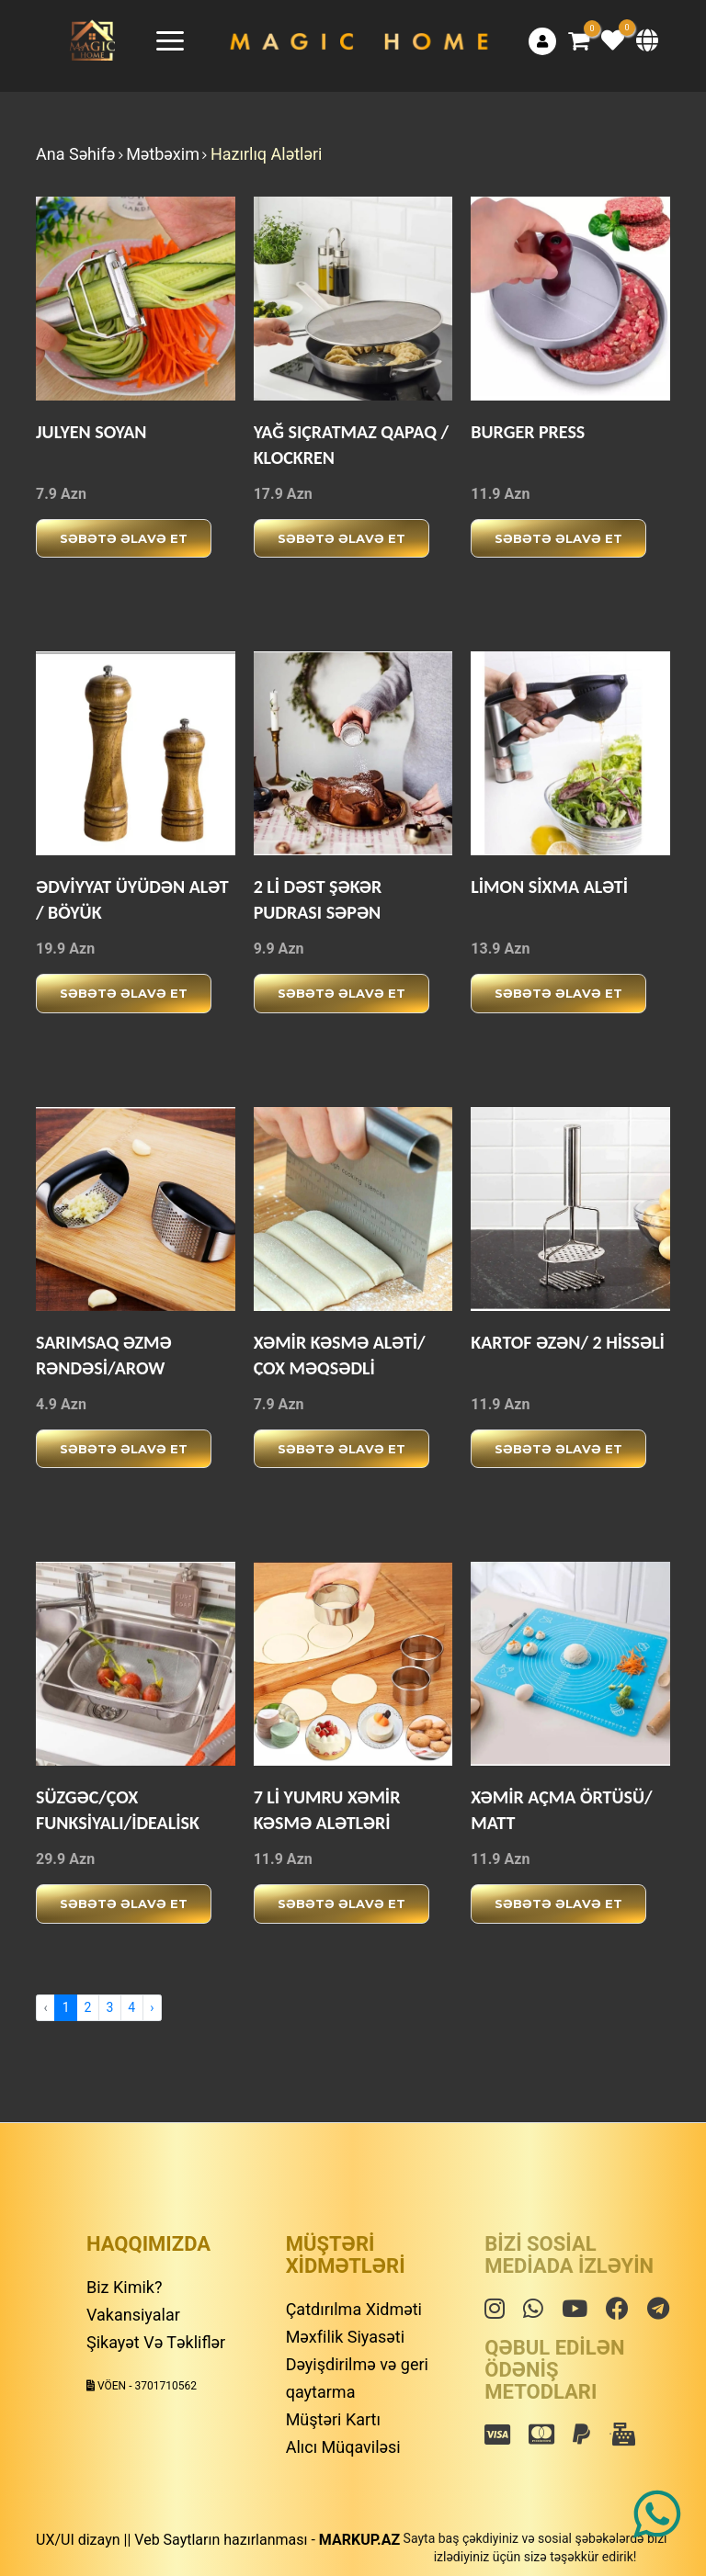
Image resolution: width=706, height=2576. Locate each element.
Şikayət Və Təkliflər (155, 2342)
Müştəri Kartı (333, 2419)
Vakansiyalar (133, 2314)
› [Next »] (152, 2007)
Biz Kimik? (124, 2287)
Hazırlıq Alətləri (267, 154)
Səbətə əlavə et (124, 538)
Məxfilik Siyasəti (345, 2336)
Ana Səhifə (75, 154)
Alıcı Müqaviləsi (343, 2447)
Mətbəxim (162, 154)
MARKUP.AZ (359, 2539)
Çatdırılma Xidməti (354, 2309)
